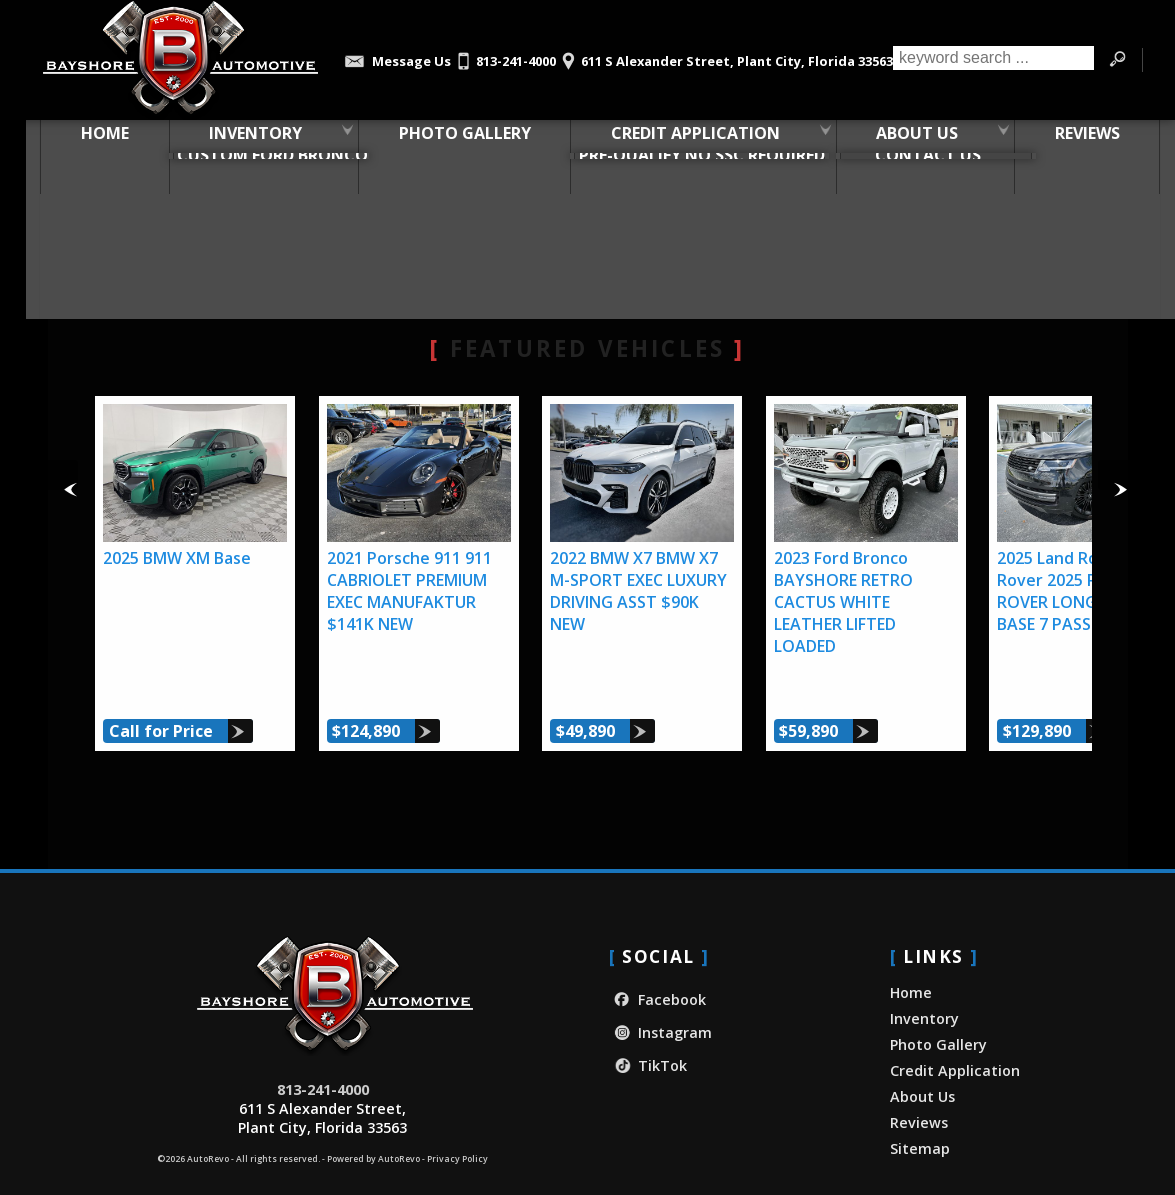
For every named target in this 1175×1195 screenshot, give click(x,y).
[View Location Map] (724, 54)
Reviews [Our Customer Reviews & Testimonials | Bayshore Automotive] (1074, 139)
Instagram (660, 997)
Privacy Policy (457, 1124)
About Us (922, 1061)
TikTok (648, 1030)
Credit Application (955, 1035)
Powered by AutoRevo (373, 1124)
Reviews (919, 1087)
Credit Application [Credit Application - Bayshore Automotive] (682, 139)
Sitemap (920, 1113)
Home (911, 957)
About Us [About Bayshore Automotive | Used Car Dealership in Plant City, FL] (904, 139)
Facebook (657, 964)
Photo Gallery (452, 139)
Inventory (242, 139)
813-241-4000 (323, 1054)
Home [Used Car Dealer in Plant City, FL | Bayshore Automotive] (92, 139)
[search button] (1117, 60)
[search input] (992, 60)
